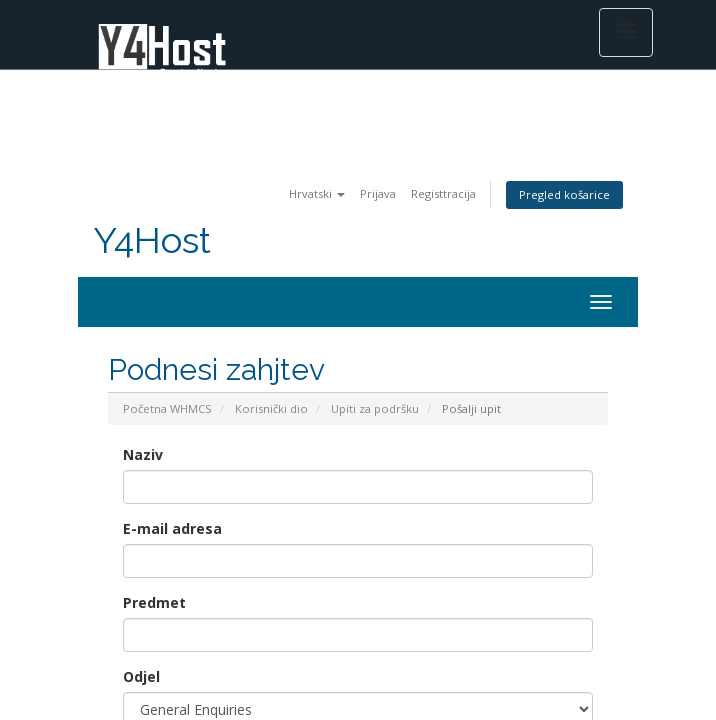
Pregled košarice (564, 194)
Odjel (141, 676)
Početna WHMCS (167, 408)
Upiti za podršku (375, 408)
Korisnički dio (271, 408)
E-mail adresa (172, 528)
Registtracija (443, 193)
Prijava (378, 193)
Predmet (154, 602)
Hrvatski (317, 193)
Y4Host (152, 240)
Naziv (143, 454)
